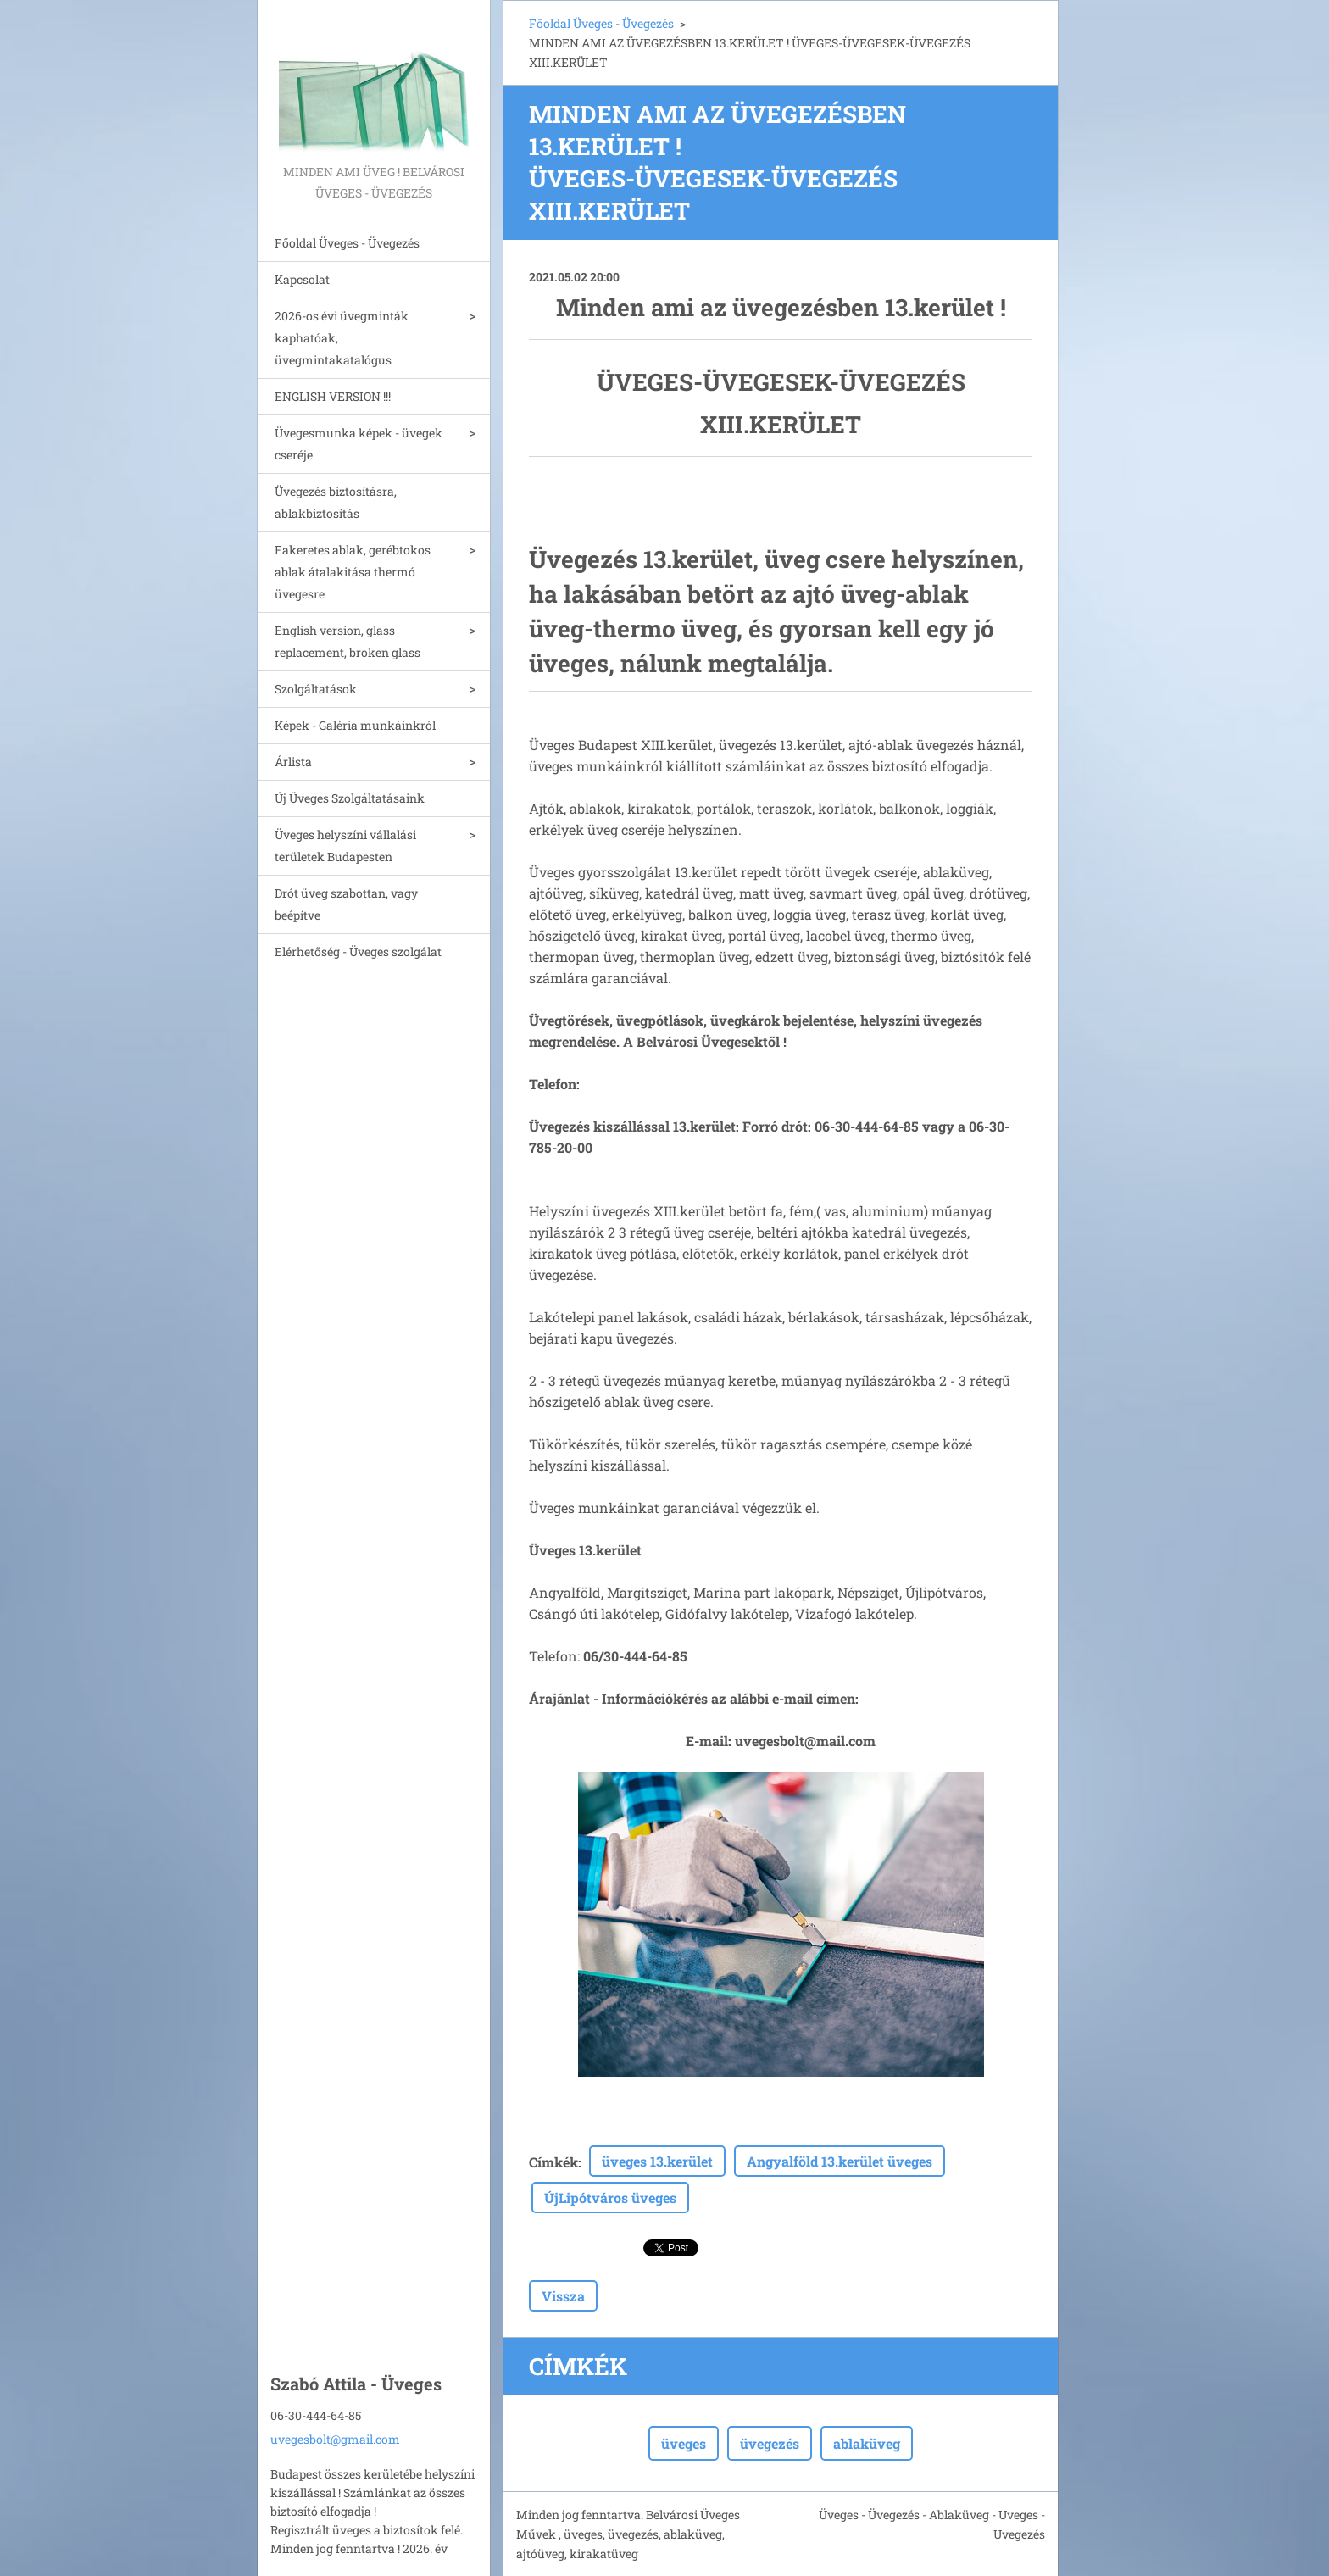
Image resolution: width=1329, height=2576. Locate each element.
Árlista (293, 762)
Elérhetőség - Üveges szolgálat (358, 951)
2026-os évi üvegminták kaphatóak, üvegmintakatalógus (342, 338)
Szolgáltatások (316, 689)
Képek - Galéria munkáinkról (355, 725)
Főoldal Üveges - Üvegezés (347, 243)
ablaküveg (866, 2443)
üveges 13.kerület (657, 2161)
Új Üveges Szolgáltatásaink (350, 798)
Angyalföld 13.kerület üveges (839, 2161)
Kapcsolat (302, 279)
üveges (683, 2443)
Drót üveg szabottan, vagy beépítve (346, 904)
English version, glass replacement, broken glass (347, 641)
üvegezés (769, 2443)
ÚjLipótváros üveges (610, 2197)
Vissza (563, 2296)
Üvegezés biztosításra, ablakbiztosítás (336, 502)
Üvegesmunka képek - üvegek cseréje (358, 444)
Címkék (553, 2162)
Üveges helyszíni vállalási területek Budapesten (345, 845)
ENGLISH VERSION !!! (333, 396)
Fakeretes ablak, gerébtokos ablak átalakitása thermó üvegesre (353, 572)
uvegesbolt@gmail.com (335, 2439)
